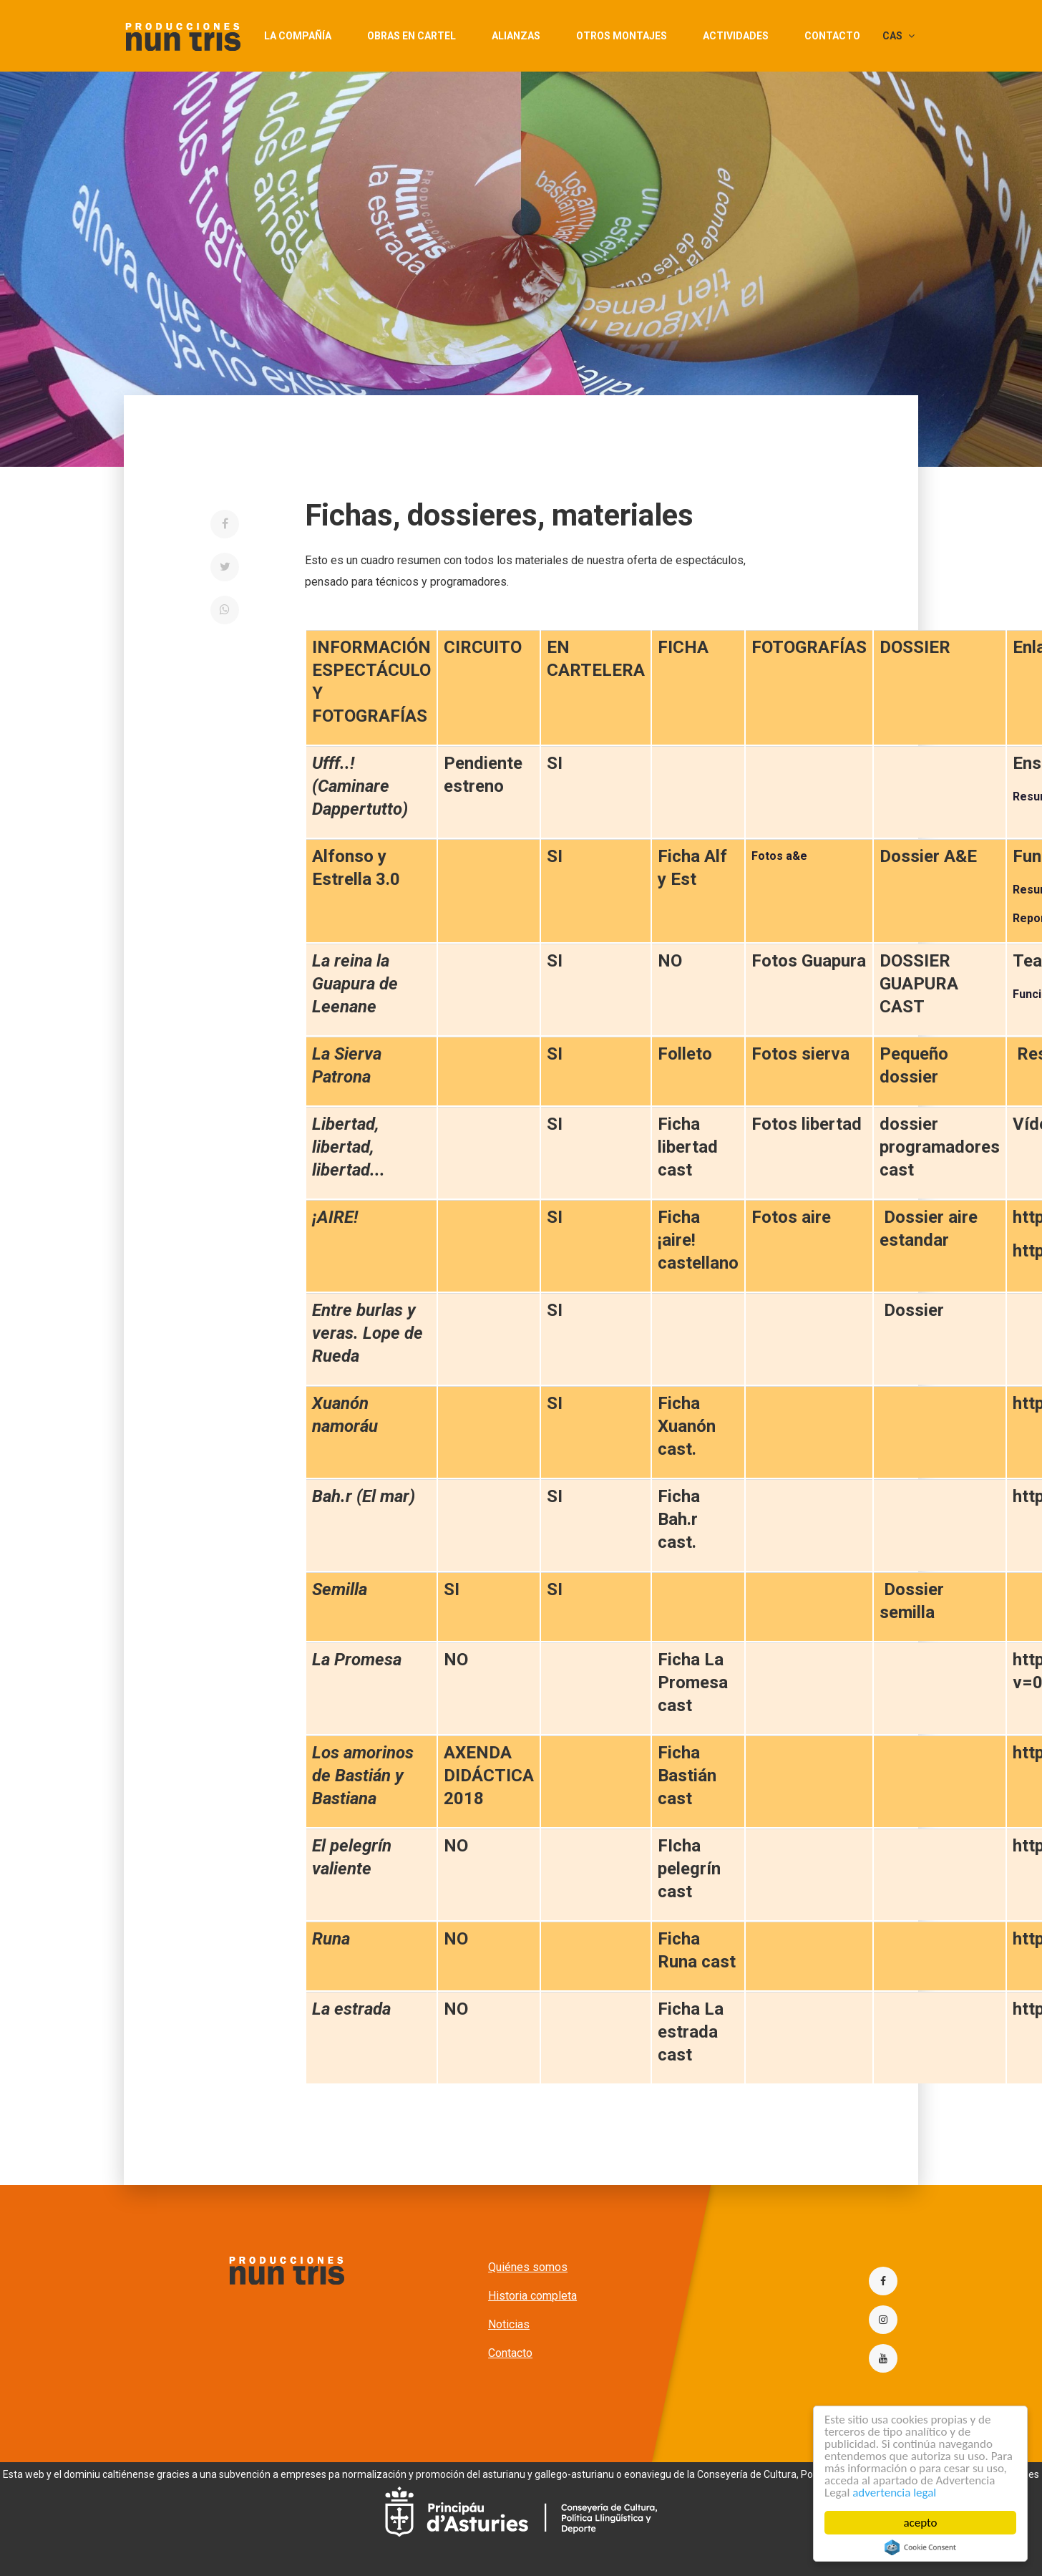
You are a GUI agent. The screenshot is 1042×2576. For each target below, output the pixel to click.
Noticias (509, 2324)
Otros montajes (621, 36)
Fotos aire (791, 1217)
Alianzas (516, 36)
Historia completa (532, 2296)
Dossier (914, 1310)
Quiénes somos (528, 2267)
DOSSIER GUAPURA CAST (919, 984)
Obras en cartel (411, 36)
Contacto (832, 36)
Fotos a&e (779, 856)
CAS (898, 36)
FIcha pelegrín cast (689, 1869)
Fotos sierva (800, 1054)
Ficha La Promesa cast (693, 1682)
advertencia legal (894, 2492)
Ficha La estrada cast (691, 2032)
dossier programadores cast (940, 1147)
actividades (736, 36)
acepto (921, 2522)
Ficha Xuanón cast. (687, 1426)
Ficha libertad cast (688, 1147)
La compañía (297, 36)
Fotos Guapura (808, 961)
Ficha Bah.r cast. (679, 1519)
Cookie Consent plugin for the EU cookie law (920, 2547)
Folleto (685, 1054)
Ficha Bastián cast (687, 1775)
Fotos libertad (806, 1124)
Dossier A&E (928, 856)
